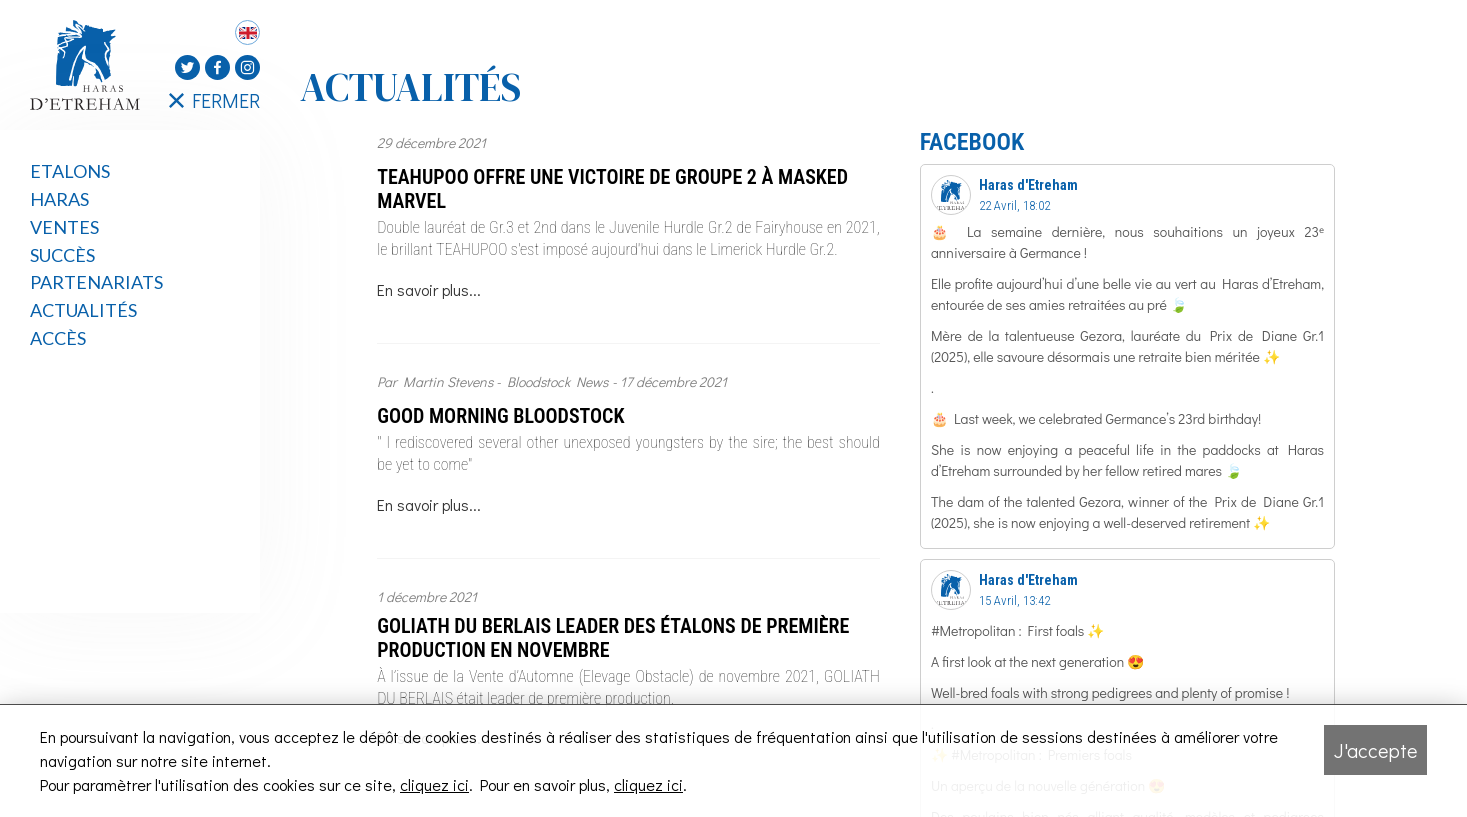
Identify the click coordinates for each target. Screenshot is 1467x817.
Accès (58, 338)
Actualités (83, 310)
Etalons (70, 171)
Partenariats (96, 282)
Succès (62, 255)
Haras (59, 199)
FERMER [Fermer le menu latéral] (214, 100)
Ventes (64, 227)
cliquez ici (434, 784)
